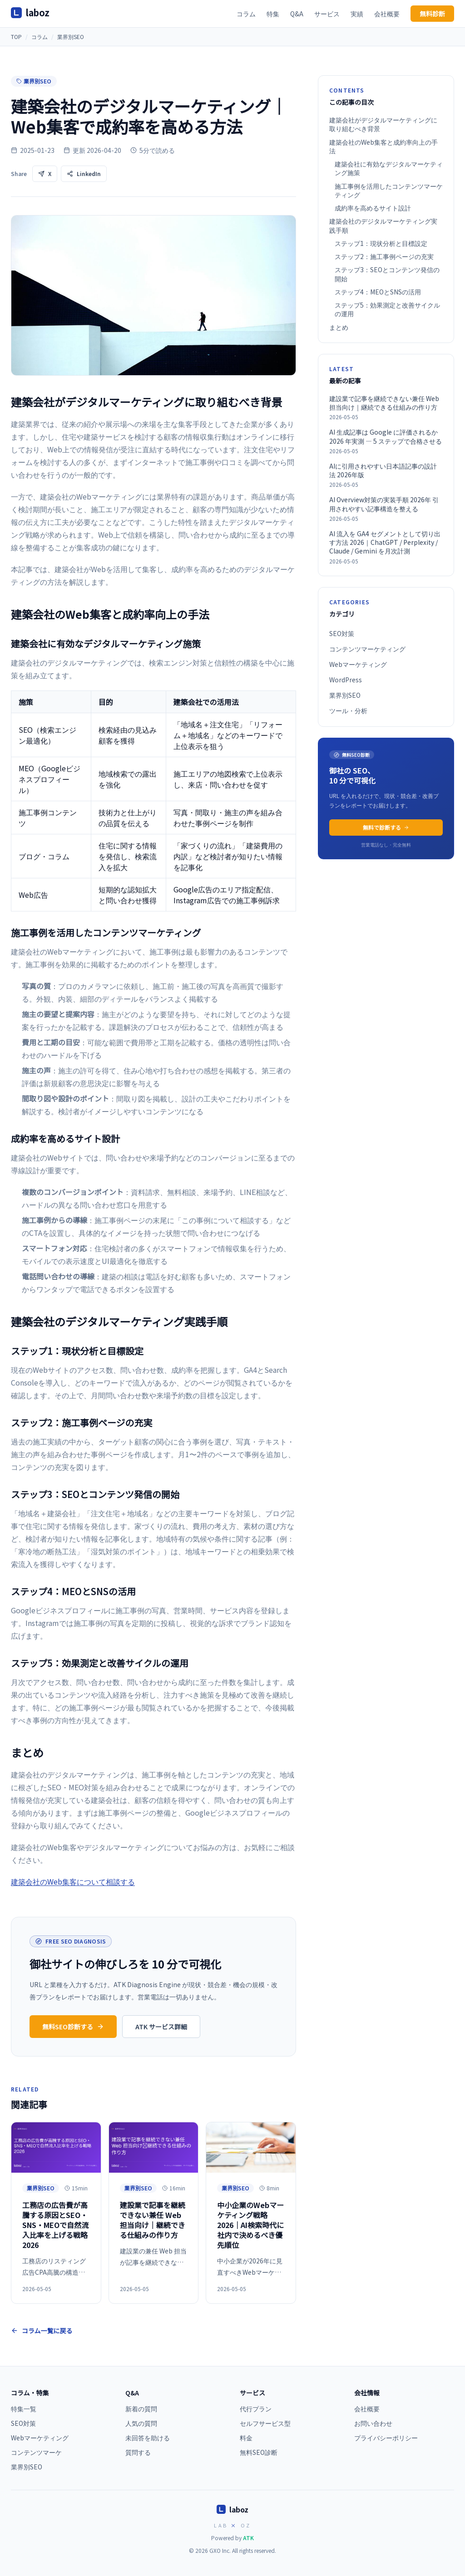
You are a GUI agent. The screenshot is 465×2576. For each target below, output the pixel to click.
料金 (246, 2437)
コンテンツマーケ (36, 2452)
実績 (357, 13)
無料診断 (432, 13)
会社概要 (387, 13)
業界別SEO (70, 36)
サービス (327, 13)
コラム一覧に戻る (42, 2330)
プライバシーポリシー (386, 2437)
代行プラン (256, 2408)
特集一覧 (23, 2408)
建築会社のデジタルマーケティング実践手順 (383, 225)
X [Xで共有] (44, 173)
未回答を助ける (147, 2437)
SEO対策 (341, 633)
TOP (16, 36)
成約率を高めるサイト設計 (373, 208)
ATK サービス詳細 (161, 2026)
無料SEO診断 (258, 2452)
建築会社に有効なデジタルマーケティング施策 (389, 168)
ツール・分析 (348, 710)
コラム (246, 13)
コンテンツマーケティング (367, 648)
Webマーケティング (358, 664)
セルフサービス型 (265, 2423)
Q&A (296, 13)
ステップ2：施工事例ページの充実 (384, 256)
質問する (138, 2452)
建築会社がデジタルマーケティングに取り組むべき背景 (383, 124)
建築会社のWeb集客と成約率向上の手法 (383, 146)
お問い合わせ (373, 2423)
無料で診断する (386, 827)
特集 (273, 13)
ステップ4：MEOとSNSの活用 (378, 292)
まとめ (338, 327)
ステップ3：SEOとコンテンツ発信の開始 (387, 274)
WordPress (345, 679)
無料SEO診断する (73, 2026)
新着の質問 (141, 2408)
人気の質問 (141, 2423)
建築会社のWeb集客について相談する (73, 1881)
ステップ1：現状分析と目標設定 (381, 243)
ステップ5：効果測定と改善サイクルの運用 (387, 309)
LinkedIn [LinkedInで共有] (84, 173)
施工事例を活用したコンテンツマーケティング (389, 190)
